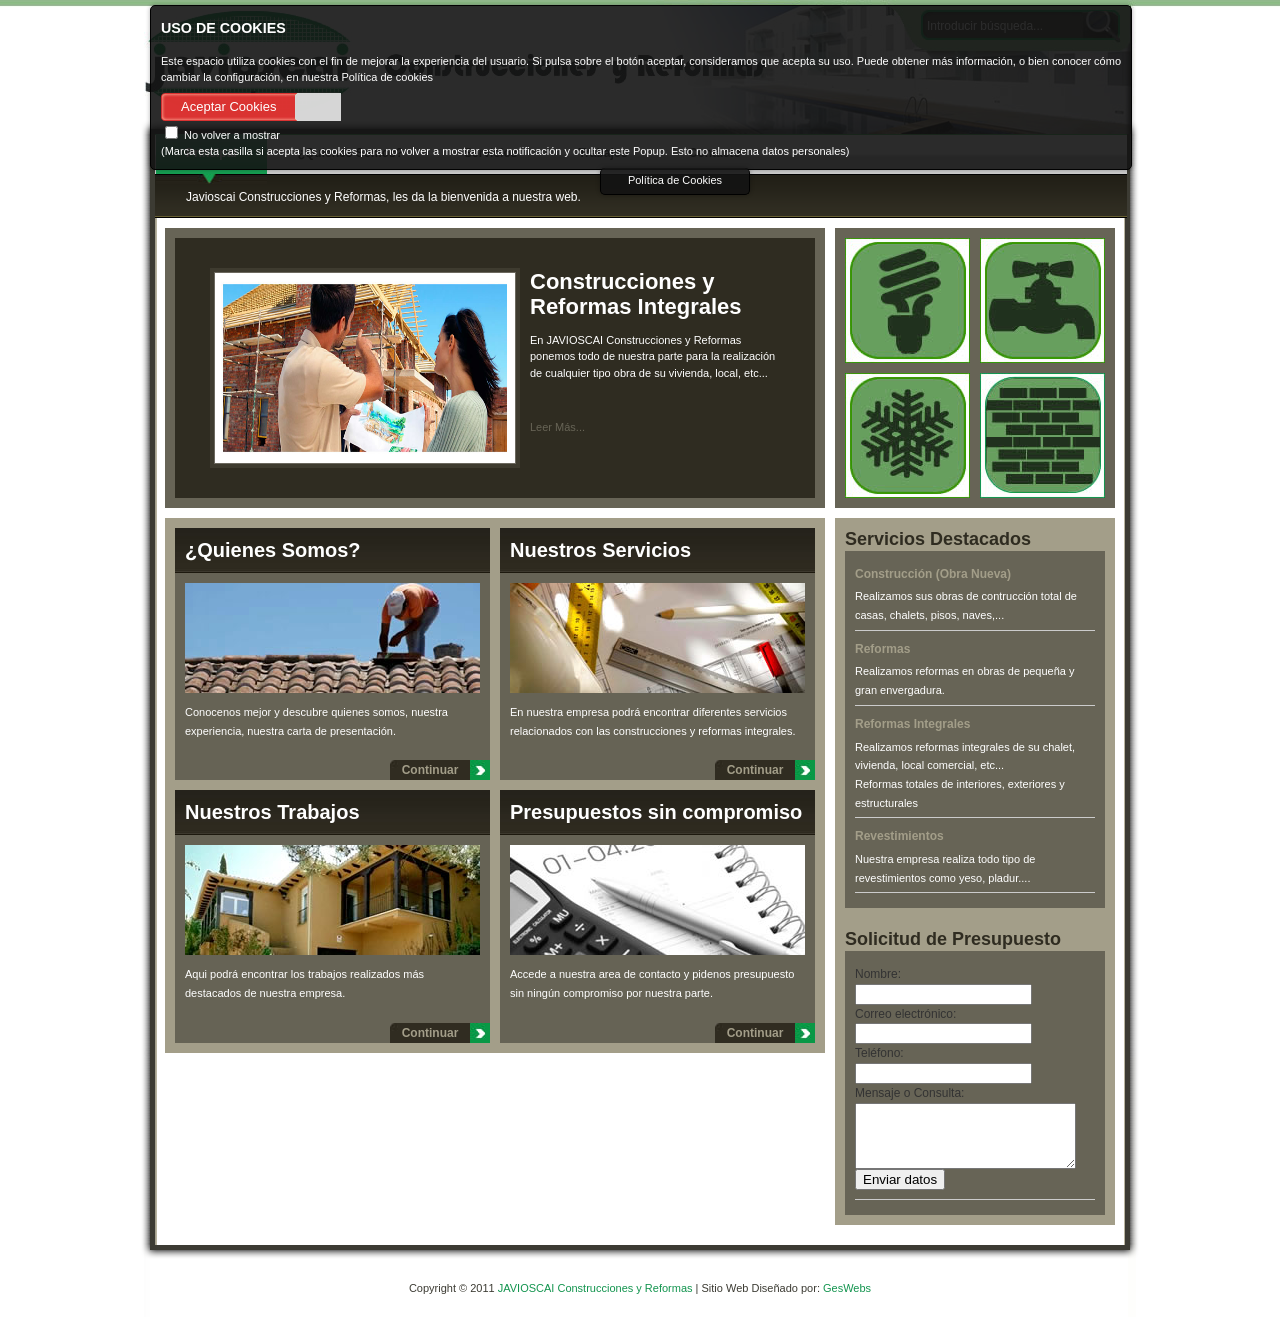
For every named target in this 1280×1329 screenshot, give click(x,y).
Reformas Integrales (912, 724)
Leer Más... (557, 427)
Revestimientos (899, 836)
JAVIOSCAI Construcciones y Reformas (597, 1300)
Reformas (882, 649)
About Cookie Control (171, 23)
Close (1045, 23)
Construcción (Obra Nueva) (933, 574)
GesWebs (847, 1300)
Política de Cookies (675, 180)
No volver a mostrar (222, 135)
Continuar (430, 770)
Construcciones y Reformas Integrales (636, 294)
